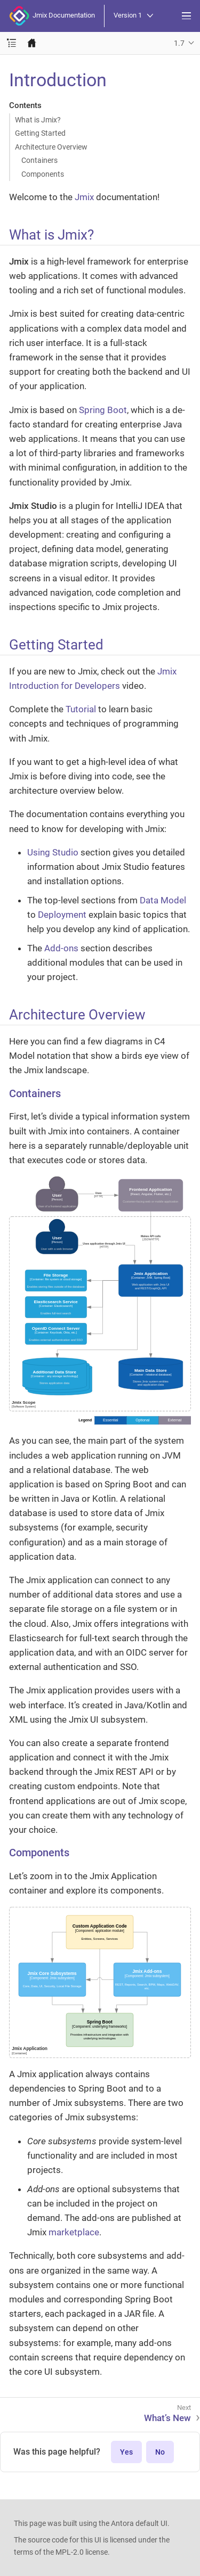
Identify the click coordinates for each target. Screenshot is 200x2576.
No (160, 2452)
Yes (126, 2452)
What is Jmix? (38, 120)
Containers (39, 160)
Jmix (84, 197)
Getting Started (40, 133)
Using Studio (52, 852)
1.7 (179, 43)
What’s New (167, 2418)
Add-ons (61, 948)
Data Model (163, 900)
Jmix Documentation (52, 16)
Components (42, 174)
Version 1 (133, 15)
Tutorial (81, 709)
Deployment (62, 914)
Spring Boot (103, 410)
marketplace (74, 2232)
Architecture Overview (51, 147)
